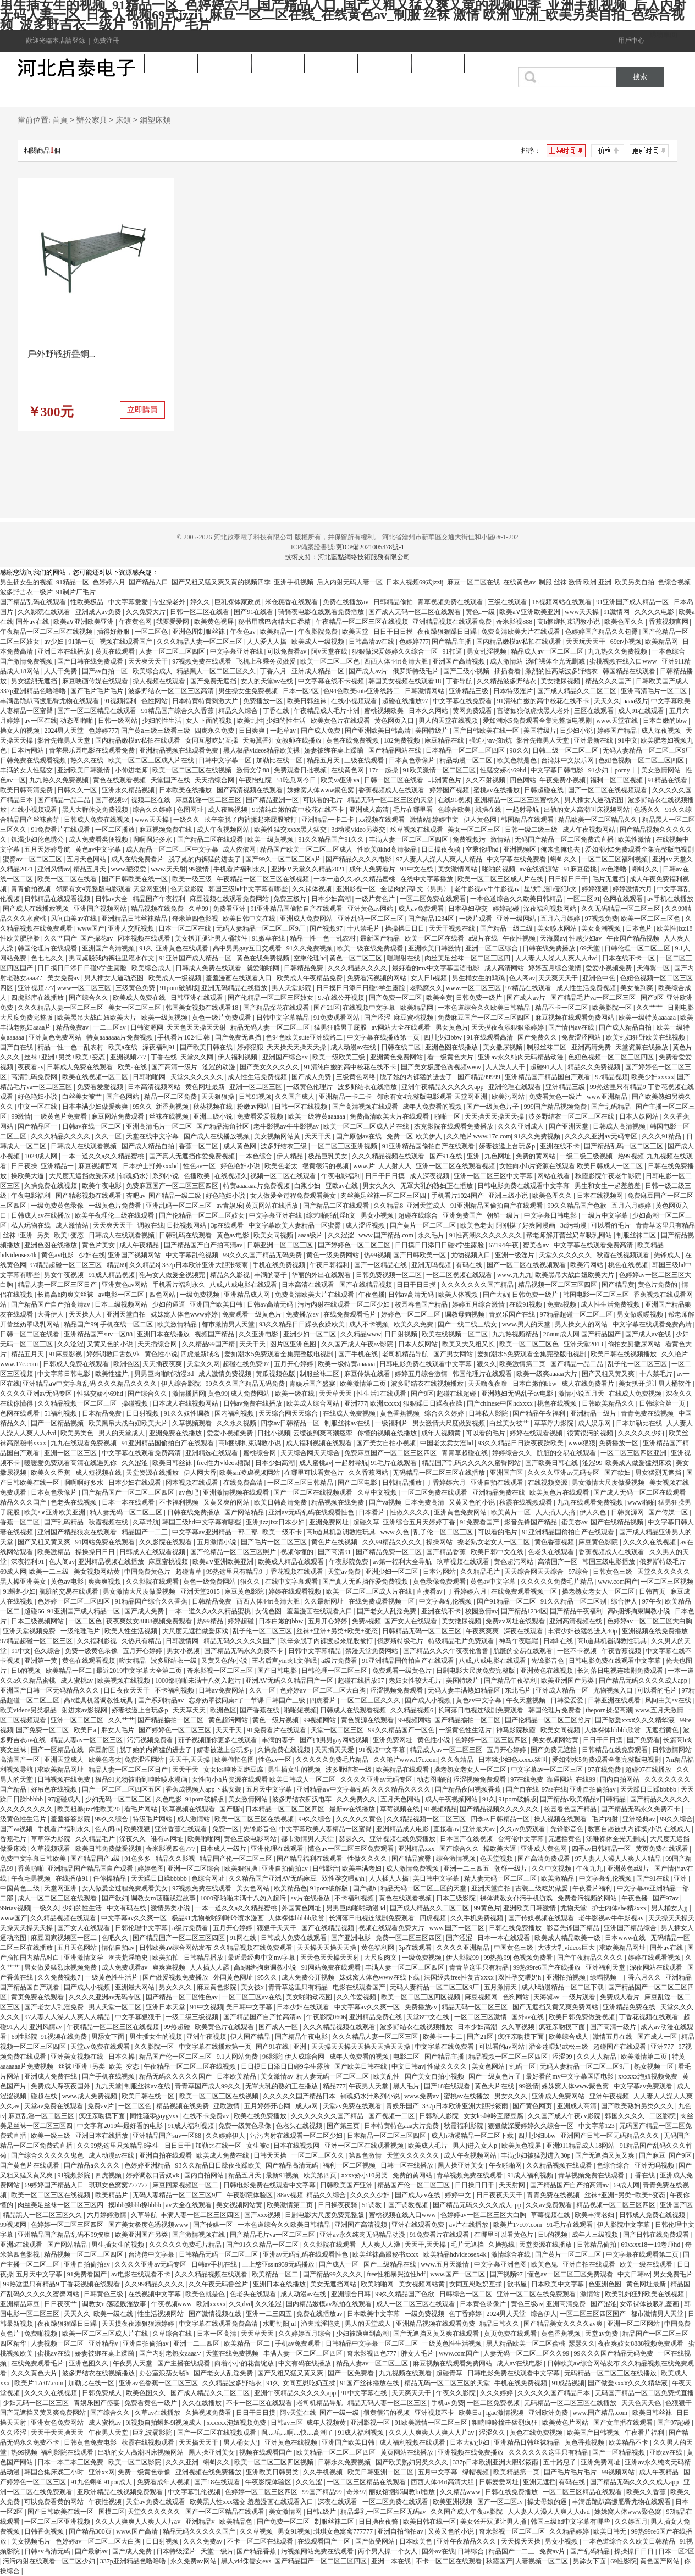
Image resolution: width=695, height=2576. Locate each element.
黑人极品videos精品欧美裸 (262, 750)
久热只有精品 (142, 1641)
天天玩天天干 (586, 641)
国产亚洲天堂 (569, 1126)
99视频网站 (320, 1720)
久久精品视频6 (412, 1710)
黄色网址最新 (206, 1087)
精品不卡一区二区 (562, 1007)
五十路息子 (560, 2462)
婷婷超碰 (507, 909)
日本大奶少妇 (470, 2442)
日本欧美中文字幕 (558, 2284)
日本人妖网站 (639, 1116)
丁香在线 (277, 711)
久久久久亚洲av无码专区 (601, 1136)
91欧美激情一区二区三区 (440, 770)
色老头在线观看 (552, 1552)
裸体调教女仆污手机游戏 (517, 1898)
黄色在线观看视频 (120, 780)
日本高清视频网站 (155, 1087)
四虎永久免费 (215, 730)
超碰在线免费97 (247, 1364)
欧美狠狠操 (241, 1868)
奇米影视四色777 (171, 1849)
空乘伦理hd (483, 849)
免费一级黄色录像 (92, 1651)
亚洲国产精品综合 (631, 1928)
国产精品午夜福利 (539, 1413)
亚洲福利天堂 (606, 1967)
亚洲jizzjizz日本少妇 (276, 1522)
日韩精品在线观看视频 (58, 899)
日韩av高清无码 (411, 1294)
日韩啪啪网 (150, 1077)
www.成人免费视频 (90, 2096)
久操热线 (502, 2244)
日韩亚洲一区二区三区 (281, 1245)
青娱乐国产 (402, 2106)
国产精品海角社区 (223, 1126)
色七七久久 (48, 958)
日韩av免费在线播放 (253, 1403)
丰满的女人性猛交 (27, 770)
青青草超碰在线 (465, 1453)
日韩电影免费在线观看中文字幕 (524, 1186)
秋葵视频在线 (213, 1106)
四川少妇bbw (444, 1037)
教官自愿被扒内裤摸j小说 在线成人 (640, 1829)
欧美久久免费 (414, 1324)
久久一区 (109, 1136)
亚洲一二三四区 (197, 2343)
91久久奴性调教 (188, 1413)
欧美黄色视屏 (214, 622)
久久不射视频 (486, 780)
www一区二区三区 (85, 988)
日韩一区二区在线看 (200, 612)
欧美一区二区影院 (135, 2462)
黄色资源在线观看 (368, 1720)
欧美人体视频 (458, 1294)
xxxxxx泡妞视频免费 (648, 2076)
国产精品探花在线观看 (277, 1007)
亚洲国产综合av (286, 1057)
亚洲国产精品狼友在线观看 (77, 1532)
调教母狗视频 (465, 1314)
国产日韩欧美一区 (420, 1255)
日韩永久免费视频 (345, 2462)
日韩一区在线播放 (407, 2165)
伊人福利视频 (238, 1057)
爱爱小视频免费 (609, 968)
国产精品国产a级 (95, 1858)
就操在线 (489, 810)
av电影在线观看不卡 (141, 2274)
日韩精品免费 (304, 968)
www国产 (90, 928)
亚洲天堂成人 (427, 1205)
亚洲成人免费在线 (51, 2076)
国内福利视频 (235, 1413)
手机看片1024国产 (458, 1195)
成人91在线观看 (642, 711)
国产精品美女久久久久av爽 (563, 2324)
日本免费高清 (425, 1502)
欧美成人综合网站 (313, 1403)
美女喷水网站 (557, 928)
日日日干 (178, 2145)
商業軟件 (491, 63)
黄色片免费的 (658, 1285)
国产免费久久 (538, 1037)
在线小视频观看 (355, 701)
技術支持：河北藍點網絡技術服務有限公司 (347, 557)
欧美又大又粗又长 (469, 1344)
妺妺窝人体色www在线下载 (380, 1977)
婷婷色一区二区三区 (411, 1314)
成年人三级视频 (596, 2234)
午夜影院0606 (326, 2017)
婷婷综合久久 (512, 1453)
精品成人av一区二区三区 (547, 651)
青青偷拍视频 (31, 889)
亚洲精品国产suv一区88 (99, 1334)
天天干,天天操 (190, 1760)
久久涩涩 (342, 1235)
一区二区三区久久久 (371, 1700)
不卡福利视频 (179, 1502)
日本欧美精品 (237, 2076)
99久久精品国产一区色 (402, 1730)
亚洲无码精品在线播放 (235, 988)
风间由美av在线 (74, 918)
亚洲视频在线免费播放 (656, 1631)
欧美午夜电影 (102, 1186)
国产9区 (652, 998)
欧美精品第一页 (517, 2472)
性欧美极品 (87, 602)
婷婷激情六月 (633, 889)
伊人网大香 (200, 1473)
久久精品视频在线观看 (64, 1918)
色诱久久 (648, 810)
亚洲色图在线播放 (452, 1047)
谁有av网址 (168, 1839)
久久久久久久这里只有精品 (549, 2452)
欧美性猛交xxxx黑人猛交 (291, 829)
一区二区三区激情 (481, 2017)
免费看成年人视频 (164, 2482)
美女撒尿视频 (561, 681)
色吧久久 (116, 1938)
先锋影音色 (548, 1661)
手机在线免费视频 (279, 1265)
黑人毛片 (407, 2086)
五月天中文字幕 (270, 1789)
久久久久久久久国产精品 (478, 1285)
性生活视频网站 (161, 2314)
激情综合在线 (511, 2254)
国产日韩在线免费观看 (91, 661)
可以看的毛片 (323, 800)
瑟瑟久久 (353, 1839)
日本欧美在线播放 (186, 790)
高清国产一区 (558, 1562)
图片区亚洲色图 (294, 1344)
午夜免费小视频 (563, 780)
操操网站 (440, 1542)
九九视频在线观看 (406, 2373)
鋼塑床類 (155, 121)
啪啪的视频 (499, 869)
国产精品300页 (91, 2531)
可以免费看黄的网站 (54, 2502)
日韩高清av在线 (372, 641)
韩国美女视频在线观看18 (405, 681)
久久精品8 (388, 1205)
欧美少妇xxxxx (652, 1077)
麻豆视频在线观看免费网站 (230, 899)
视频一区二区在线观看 (284, 1176)
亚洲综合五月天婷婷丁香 (420, 1522)
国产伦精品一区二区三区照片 (234, 1552)
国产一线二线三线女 (468, 1324)
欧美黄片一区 (511, 1512)
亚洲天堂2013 (584, 1344)
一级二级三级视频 (587, 1156)
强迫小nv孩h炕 (491, 740)
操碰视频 (136, 1403)
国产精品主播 (452, 641)
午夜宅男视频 (31, 1878)
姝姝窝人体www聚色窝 (321, 790)
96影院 (272, 2056)
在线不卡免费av (206, 2116)
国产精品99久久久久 (333, 2274)
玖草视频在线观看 (417, 829)
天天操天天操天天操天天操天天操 (361, 2046)
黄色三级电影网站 (251, 1839)
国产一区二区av (501, 2502)
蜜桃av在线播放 (497, 790)
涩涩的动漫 (219, 1067)
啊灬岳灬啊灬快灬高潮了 (298, 2432)
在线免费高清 (243, 1482)
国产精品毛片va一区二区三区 (593, 998)
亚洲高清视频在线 (576, 1621)
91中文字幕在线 (365, 2393)
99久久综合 (112, 1819)
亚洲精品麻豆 (20, 2304)
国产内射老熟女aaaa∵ (171, 2353)
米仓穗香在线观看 (292, 602)
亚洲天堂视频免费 (30, 1631)
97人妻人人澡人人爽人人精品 (440, 859)
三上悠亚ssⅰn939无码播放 (279, 2264)
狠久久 (487, 1364)
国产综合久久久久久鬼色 (48, 2155)
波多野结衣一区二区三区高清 (172, 691)
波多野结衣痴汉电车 (302, 1799)
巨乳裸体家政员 (238, 602)
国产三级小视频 (467, 671)
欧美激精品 (54, 1552)
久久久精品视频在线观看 (389, 1156)
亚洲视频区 (520, 849)
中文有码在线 (127, 1908)
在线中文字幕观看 (292, 1581)
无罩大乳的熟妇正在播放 (437, 1186)
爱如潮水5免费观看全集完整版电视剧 (538, 721)
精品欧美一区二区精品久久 (598, 819)
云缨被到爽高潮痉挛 (323, 1433)
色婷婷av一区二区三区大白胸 (649, 1621)
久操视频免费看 (209, 2413)
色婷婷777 (414, 641)
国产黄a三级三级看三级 (156, 730)
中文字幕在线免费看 (463, 701)
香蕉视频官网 (669, 622)
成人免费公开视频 (309, 1977)
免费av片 (101, 2106)
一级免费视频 (200, 1294)
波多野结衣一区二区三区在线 (572, 1116)
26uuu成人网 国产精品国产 (582, 1334)
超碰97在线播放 (649, 1769)
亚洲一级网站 (517, 918)
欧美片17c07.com (518, 2225)
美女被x (253, 1987)
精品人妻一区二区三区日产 (58, 1285)
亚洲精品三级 (469, 691)
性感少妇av (586, 938)
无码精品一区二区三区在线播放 (440, 1473)
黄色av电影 (234, 1235)
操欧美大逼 (28, 1176)
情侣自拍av (119, 1948)
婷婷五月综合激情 (555, 968)
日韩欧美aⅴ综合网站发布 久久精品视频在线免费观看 (216, 1948)
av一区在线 (40, 721)
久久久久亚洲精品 (464, 1948)
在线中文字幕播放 (427, 879)
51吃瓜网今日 (297, 780)
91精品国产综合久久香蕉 (178, 711)
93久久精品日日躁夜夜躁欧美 (302, 1324)
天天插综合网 (215, 780)
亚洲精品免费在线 (499, 1492)
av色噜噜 (614, 869)
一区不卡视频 (577, 1651)
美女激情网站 (661, 770)
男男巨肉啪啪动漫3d (164, 1374)
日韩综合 (471, 2551)
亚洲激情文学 (84, 1957)
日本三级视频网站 (122, 1304)
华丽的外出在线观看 (321, 1275)
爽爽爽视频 (105, 1581)
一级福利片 (392, 1423)
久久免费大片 (146, 612)
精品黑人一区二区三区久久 (216, 671)
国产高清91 (335, 1552)
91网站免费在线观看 (105, 1542)
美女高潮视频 (601, 928)
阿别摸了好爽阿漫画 (526, 1225)
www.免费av (422, 2096)
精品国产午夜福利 (160, 899)
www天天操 (582, 612)
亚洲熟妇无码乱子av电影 (518, 1393)
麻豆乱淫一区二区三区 (209, 800)
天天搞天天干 (199, 2442)
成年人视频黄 (441, 1433)
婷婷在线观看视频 (537, 1433)
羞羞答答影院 (71, 1819)
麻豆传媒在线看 (368, 1374)
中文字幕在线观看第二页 (643, 2254)
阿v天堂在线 (330, 651)
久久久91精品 (662, 1136)
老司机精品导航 (406, 1354)
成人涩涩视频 (366, 1225)
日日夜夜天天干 (127, 1690)
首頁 (171, 63)
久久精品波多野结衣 (507, 681)
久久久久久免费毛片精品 (558, 1581)
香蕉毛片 (14, 1839)
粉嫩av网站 (254, 1106)
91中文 (628, 740)
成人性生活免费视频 (586, 988)
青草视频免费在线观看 (451, 602)
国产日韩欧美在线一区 (487, 730)
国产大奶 (496, 1294)
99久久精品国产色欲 (577, 1205)
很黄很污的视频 (326, 1166)
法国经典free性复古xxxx (459, 1977)
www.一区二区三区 (474, 988)
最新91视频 (283, 2175)
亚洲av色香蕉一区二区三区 (159, 2383)
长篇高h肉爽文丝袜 (66, 1294)
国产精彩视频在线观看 (89, 1195)
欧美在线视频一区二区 (96, 1077)
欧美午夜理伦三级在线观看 (115, 1215)
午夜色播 (371, 1294)
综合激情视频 (456, 1858)
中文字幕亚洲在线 (237, 651)
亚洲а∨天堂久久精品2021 (308, 869)
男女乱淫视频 (487, 651)
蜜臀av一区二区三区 (33, 859)
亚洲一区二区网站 (634, 2324)
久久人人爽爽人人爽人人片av (432, 2432)
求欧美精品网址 (61, 1769)
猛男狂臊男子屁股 (341, 1027)
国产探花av (97, 938)
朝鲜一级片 (504, 1215)
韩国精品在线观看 (630, 671)
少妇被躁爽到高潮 (363, 2333)
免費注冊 (106, 41)
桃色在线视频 (628, 1265)
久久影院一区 (154, 2046)
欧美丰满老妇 (362, 1868)
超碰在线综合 (418, 1215)
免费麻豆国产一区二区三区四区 (485, 1017)
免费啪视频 (41, 2333)
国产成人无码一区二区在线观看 (415, 612)
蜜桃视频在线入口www (623, 661)
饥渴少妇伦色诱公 (38, 839)
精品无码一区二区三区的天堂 (391, 800)
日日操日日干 (568, 879)
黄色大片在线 (495, 2086)
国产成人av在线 (648, 1334)
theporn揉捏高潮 (609, 1710)
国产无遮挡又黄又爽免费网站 (556, 2007)
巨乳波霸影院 (153, 2432)
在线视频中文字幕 (370, 1007)
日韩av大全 (112, 899)
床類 (123, 121)
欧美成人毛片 (428, 2145)
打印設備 (331, 63)
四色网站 (523, 780)
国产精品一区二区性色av (182, 1997)
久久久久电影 (655, 612)
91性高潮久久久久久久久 (486, 1235)
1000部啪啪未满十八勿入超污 (198, 1680)
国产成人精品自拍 (626, 1027)
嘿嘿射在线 (404, 958)
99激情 (200, 869)
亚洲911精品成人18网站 (581, 2145)
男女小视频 (378, 1215)
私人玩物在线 (31, 1225)
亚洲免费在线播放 (176, 1433)
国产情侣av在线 (571, 1027)
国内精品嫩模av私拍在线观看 (519, 641)
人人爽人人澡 (381, 2244)
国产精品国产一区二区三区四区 (129, 1492)
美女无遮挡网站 (334, 2284)
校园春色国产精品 (422, 1304)
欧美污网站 (509, 1097)
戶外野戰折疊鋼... (61, 353)
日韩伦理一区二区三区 (638, 948)
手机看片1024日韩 (184, 1037)
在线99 (586, 1779)
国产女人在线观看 (411, 1621)
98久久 (519, 750)
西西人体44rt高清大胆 (396, 661)
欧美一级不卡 (283, 1532)
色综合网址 (208, 1878)
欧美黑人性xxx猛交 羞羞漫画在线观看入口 (252, 2502)
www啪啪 (641, 1502)
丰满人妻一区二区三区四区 (409, 839)
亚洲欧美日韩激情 (84, 770)
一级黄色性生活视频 (452, 2343)
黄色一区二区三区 (356, 958)
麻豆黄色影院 (599, 1542)
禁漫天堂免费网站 (372, 1651)
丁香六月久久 (642, 1977)
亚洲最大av (479, 1829)
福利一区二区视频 (617, 780)
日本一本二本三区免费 (71, 2462)
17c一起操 (384, 770)
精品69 (116, 1265)
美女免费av (64, 978)
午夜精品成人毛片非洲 (327, 711)
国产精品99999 (479, 1077)
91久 (145, 948)
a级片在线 (483, 938)
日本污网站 (28, 750)
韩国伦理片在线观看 (48, 948)
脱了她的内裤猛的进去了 (205, 859)
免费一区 (400, 1136)
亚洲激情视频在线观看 (237, 1492)
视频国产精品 (215, 1334)
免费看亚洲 (230, 909)
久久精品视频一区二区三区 (77, 1403)
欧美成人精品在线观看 (292, 1562)
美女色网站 (253, 1888)
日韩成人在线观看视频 (84, 1146)
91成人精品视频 (112, 1275)
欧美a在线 (123, 1047)
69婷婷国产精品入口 (54, 2185)
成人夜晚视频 (228, 810)
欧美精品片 (112, 2195)
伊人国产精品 (251, 2037)
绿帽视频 (604, 1977)
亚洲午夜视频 (207, 2037)
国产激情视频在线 (199, 2234)
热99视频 (630, 1156)
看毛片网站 (141, 1809)
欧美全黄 (439, 998)
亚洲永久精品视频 (129, 790)
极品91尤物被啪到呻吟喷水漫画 (142, 1779)
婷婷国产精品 (617, 730)
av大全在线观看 (189, 2205)
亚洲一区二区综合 (492, 948)
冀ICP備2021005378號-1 (370, 547)
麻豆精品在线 (445, 740)
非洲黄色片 (445, 780)
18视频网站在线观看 (562, 602)
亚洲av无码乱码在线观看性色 (311, 1512)
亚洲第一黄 (41, 1661)
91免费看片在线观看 (61, 829)
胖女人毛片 (118, 1730)
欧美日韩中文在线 (250, 918)
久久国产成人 (295, 1097)
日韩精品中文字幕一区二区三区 (373, 2343)
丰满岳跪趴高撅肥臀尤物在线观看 (50, 701)
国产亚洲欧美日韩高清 (378, 730)
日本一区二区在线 (185, 928)
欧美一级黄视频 (271, 839)
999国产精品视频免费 (556, 1106)
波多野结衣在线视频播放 (428, 1383)
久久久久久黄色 (360, 1819)
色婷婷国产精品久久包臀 (602, 631)
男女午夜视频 (64, 1275)
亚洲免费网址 (329, 1522)
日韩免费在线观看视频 (34, 760)
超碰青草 (189, 1572)
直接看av (430, 1591)
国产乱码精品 (611, 1106)
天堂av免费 (345, 1572)
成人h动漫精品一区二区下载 (563, 1987)
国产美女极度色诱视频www (442, 1067)
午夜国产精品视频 (633, 938)
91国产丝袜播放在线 (370, 2383)
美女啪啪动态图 (310, 1997)
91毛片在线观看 (394, 1463)
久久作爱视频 (357, 1997)
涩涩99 (592, 1463)
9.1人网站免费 (238, 2056)
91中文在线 (417, 869)
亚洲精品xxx (417, 1849)
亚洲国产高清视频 (459, 661)
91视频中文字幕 (383, 1750)
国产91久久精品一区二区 (263, 2244)
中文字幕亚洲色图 (501, 2264)
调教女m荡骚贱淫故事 (164, 1898)
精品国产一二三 (145, 1532)
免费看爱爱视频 (101, 1087)
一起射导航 (523, 810)
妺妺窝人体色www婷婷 (185, 1314)
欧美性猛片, (113, 1374)
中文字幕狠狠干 (139, 2017)
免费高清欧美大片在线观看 (521, 631)
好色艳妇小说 (38, 1097)
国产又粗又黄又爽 (609, 1374)
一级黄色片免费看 (61, 1116)
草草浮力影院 (554, 1423)
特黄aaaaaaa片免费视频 (120, 1037)
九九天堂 (108, 2086)
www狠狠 (581, 1443)
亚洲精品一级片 (594, 1413)
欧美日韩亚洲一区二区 (381, 2472)
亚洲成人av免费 (99, 612)
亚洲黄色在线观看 (183, 948)
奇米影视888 (515, 622)
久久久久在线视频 (650, 1542)
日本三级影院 (456, 1898)
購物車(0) (663, 34)
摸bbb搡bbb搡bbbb (135, 2205)
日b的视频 (26, 1670)
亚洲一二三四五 (467, 1868)
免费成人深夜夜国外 (61, 2086)
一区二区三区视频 (667, 1581)
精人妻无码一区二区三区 (127, 1512)
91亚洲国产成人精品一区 (633, 602)
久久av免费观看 (523, 1829)
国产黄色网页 (533, 2106)
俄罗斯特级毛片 (416, 671)
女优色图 (269, 1611)
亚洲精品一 (58, 1166)
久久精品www (360, 1334)
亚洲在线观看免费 (418, 2225)
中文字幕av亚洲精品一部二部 (215, 1532)
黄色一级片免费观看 (222, 1017)
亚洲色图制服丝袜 (199, 631)
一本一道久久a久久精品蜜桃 (355, 879)
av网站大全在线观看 (402, 1027)
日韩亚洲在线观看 (197, 998)
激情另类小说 (171, 1908)
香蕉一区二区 (199, 1146)
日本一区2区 (302, 691)
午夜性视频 (520, 938)
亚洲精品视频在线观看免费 (452, 622)
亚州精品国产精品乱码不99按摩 (65, 2234)
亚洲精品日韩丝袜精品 (135, 918)
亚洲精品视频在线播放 (112, 1562)
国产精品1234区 (432, 918)
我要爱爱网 (173, 622)
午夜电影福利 (341, 1176)
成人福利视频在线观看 (320, 1443)
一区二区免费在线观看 (433, 899)
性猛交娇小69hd (504, 770)
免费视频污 (470, 839)
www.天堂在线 (617, 721)
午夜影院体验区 (250, 2195)
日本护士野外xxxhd (151, 1166)
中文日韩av (407, 2066)
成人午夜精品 (140, 1245)
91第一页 (82, 641)
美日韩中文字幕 (437, 1878)
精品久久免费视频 (594, 1067)
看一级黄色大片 (451, 1057)
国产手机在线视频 (109, 2076)
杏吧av (135, 1195)
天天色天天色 (642, 2403)
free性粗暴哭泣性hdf (397, 2274)
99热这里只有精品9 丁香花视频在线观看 (265, 1572)
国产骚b (230, 1809)
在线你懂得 (17, 1403)
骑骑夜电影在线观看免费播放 (322, 612)
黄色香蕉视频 (400, 1413)
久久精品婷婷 (570, 2531)
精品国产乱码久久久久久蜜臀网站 (472, 1463)
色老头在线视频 (74, 1502)
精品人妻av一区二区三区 (87, 1740)
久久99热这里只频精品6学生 (119, 2145)
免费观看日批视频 (301, 770)
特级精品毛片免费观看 (462, 1641)
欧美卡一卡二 (443, 2037)
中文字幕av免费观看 (644, 2086)
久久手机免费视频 (477, 1918)
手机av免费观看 (298, 2343)
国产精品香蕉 (446, 1552)
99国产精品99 (323, 2492)
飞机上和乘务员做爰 (266, 661)
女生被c (258, 2145)
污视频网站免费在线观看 (318, 2551)
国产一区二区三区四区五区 (122, 1789)
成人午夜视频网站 (224, 829)
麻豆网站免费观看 (118, 1116)
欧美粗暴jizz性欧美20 (89, 1809)
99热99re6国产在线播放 (547, 1967)
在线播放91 (73, 1878)
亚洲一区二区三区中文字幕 (494, 1176)
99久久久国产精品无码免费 (263, 1255)
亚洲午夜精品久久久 (467, 2541)
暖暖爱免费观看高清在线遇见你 (71, 1463)
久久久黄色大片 (35, 2373)
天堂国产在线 (171, 780)
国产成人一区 (279, 2027)
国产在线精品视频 (366, 1285)
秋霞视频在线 (109, 1522)
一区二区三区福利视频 (615, 859)
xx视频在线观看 (382, 819)
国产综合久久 (89, 998)
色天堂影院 (187, 889)
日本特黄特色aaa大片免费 (402, 2126)
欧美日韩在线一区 (149, 2096)
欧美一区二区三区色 (330, 661)
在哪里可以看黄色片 (314, 1473)
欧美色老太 (281, 1166)
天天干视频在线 (453, 928)
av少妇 (54, 641)
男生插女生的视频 (295, 1769)
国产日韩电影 (278, 1670)
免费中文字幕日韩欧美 (34, 1858)
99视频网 (14, 2225)
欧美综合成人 (153, 671)
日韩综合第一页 (663, 1403)
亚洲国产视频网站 (101, 909)
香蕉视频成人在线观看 (392, 790)
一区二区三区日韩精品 (301, 1482)
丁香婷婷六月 (446, 1482)
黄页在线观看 (115, 651)
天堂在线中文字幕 (153, 1136)
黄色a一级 (481, 612)
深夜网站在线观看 (657, 1967)
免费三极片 (290, 899)
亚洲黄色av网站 (371, 909)
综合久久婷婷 (153, 810)
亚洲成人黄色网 (545, 1849)
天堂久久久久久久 (197, 1077)
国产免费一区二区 (396, 998)
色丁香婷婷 (466, 2314)
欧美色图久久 (625, 622)
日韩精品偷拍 (394, 602)
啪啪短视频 (300, 1710)
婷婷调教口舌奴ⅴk (113, 1354)
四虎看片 (324, 1700)
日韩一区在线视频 (301, 1106)
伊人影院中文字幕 (624, 2225)
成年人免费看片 (373, 869)
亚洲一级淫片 (515, 1255)
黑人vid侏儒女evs (246, 2561)
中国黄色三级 (20, 1888)
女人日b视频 (430, 978)
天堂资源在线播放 (642, 1047)
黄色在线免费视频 (353, 740)
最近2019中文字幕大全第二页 (140, 1670)
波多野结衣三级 (284, 1146)
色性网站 (155, 701)
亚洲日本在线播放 (64, 651)
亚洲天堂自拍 (126, 1314)
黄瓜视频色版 (276, 1374)
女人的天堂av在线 (268, 681)
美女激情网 (286, 2512)
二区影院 (663, 2116)
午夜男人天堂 (369, 2086)
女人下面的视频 (210, 721)
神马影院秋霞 (516, 1730)
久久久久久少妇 (642, 1433)
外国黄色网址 (302, 1908)
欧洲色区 (126, 1364)
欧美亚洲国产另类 (568, 1680)
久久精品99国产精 (209, 1344)
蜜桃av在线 (54, 2353)
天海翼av (553, 938)
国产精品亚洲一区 (273, 800)
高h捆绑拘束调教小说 (569, 622)
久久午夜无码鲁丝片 (219, 2284)
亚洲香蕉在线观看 (182, 1829)
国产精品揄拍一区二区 (171, 1720)
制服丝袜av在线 (348, 1423)
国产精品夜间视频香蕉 (469, 1789)
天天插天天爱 (335, 1750)
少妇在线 (92, 1255)
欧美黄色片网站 (566, 2422)
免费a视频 (562, 1304)
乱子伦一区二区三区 (638, 1364)
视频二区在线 (151, 800)
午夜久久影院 (456, 2393)
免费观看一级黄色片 (252, 1314)
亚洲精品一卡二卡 (328, 819)
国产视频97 (111, 800)
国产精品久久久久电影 (359, 859)
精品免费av (73, 1027)
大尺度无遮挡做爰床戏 (83, 1176)
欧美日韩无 (610, 2531)
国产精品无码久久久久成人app (644, 1680)
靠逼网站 (560, 1779)
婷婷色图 (150, 1868)
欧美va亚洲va (341, 780)
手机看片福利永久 (240, 869)
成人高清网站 (505, 968)
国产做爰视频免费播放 (176, 1977)
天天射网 (513, 2185)
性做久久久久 (410, 1512)
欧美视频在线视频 (124, 1680)
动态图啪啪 (77, 721)
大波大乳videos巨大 (567, 1948)
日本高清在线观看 (309, 1285)
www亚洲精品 (608, 1097)
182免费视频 (403, 740)
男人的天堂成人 (122, 1433)
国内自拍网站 (620, 1779)
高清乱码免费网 (35, 1077)
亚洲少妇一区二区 (310, 1334)
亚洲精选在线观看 (212, 1453)
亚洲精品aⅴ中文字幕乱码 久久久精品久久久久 (90, 1383)
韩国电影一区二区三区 (597, 1294)
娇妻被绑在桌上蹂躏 (334, 750)
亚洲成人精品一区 (318, 671)
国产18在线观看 (448, 2086)
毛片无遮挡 (609, 879)
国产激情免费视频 (27, 661)
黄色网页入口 (395, 721)
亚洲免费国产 (463, 1215)
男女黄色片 (451, 1027)
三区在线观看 (594, 711)
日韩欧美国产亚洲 (347, 2185)
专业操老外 (169, 602)
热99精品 (211, 1621)
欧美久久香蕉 (51, 1473)
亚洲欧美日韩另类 (273, 2472)
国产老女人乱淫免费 (387, 1611)
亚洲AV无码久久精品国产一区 (290, 1680)
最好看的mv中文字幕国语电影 (436, 968)
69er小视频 (626, 641)
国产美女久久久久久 (270, 1067)
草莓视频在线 (400, 1809)
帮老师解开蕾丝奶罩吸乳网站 (570, 1235)
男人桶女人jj (670, 1908)
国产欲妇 (618, 1473)
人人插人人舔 (210, 1967)
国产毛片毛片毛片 (97, 691)
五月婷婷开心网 (268, 2106)
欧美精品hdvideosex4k (455, 2254)
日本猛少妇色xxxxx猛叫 (513, 1760)
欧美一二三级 (49, 1572)
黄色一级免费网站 (333, 1255)
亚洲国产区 (507, 1473)
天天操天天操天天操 (297, 1047)
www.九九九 (514, 1275)
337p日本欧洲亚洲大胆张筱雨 (206, 1265)
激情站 (419, 819)
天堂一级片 (217, 2551)
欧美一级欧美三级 (339, 1057)
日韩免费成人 (102, 2393)
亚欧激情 (227, 2106)
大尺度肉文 (381, 1957)
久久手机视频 (323, 2472)
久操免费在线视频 (51, 1186)
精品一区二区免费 (171, 1097)
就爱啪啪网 (263, 968)
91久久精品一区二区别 (574, 1601)
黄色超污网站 (514, 1562)
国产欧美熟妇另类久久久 (638, 2106)
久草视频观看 (192, 1423)
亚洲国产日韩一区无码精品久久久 (50, 1690)
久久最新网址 (324, 1601)
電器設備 (385, 63)
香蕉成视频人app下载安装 (204, 1789)
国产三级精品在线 (390, 2264)
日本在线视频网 (601, 1195)
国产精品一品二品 (64, 800)
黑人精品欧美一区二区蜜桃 (525, 2343)
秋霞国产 (499, 2561)
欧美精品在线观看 (403, 1769)
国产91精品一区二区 (507, 1601)
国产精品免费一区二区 (389, 1552)
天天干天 (319, 1136)
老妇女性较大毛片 (416, 1680)
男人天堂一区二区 (116, 2007)
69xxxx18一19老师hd (651, 2244)
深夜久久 (679, 1393)
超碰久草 (366, 1522)
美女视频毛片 (31, 2541)
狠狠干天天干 (277, 1928)
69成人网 (13, 1572)
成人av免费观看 (421, 909)
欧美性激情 (635, 839)
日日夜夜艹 (61, 2304)
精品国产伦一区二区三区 (237, 1858)
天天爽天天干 (148, 661)
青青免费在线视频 (648, 1413)
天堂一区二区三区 (338, 1730)
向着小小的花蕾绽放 (244, 2363)
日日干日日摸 (394, 631)
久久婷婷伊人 (226, 2136)
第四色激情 (366, 2155)
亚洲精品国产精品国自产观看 (548, 1077)
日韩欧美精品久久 (609, 1403)
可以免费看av (287, 651)
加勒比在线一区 (280, 760)
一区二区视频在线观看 (460, 1275)
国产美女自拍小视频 (386, 1443)
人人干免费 (61, 671)
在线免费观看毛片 (350, 1314)
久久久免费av (203, 2541)
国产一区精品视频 (58, 1423)
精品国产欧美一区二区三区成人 (307, 849)
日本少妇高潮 (331, 899)
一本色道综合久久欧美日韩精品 (517, 899)
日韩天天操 (270, 2155)
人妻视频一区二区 (58, 2343)
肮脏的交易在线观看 (567, 1453)
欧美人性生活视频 (131, 1631)
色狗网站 (517, 1997)
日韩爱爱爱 (567, 1700)
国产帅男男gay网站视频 (335, 1740)
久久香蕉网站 (369, 1473)
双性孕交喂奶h (344, 1878)
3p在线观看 (228, 1225)
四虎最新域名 (201, 1354)
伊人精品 (291, 1156)
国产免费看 (643, 1740)
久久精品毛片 (480, 1572)
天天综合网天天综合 (288, 1413)
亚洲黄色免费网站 (56, 1037)
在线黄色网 (348, 770)
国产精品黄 (618, 1285)
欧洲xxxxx (385, 1403)
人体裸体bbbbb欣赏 (613, 1730)
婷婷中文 (446, 819)
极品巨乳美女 (328, 1156)
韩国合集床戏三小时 (54, 2472)
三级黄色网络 (356, 1077)
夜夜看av (30, 1067)
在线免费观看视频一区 (525, 1591)
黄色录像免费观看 (440, 1581)
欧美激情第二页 (523, 1364)
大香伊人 (51, 1314)
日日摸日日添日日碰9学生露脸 (82, 968)
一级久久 (187, 819)
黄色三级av (527, 2304)
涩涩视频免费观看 (397, 1690)
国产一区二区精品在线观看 (97, 711)
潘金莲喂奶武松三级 (559, 2046)
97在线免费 (605, 1769)
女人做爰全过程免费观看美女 (294, 1195)
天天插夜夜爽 (163, 1364)
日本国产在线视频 (467, 1839)
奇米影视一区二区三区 (221, 1670)
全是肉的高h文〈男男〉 (415, 889)
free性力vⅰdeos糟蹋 (224, 1463)
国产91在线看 (254, 612)
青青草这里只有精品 (665, 1225)
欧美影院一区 (612, 1007)
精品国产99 (80, 1324)
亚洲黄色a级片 (629, 1868)
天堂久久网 (197, 1057)
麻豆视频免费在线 (166, 829)
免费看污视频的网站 (377, 978)
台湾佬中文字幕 (521, 1839)
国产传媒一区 (669, 1512)
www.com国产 (618, 1581)
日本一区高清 (217, 2333)
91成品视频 (567, 2383)
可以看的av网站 (502, 2046)
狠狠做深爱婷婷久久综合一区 (395, 651)
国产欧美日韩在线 (207, 1047)
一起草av (283, 730)
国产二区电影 (358, 1482)
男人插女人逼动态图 (594, 800)
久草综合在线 (173, 2333)
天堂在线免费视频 (233, 2353)
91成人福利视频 (192, 2126)
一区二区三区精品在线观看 (367, 2482)
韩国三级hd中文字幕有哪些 (248, 889)
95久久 (142, 1106)
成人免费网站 (251, 1393)
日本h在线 (559, 1641)
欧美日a (86, 1730)
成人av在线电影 (520, 2363)
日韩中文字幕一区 (225, 760)
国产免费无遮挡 (214, 681)
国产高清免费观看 (544, 1858)
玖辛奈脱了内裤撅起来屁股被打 (252, 819)
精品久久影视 (230, 1275)
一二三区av (110, 1027)
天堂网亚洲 (61, 1888)
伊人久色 (594, 1512)
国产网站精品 (245, 1512)
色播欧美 (198, 1176)
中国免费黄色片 (148, 1572)
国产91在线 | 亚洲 (455, 1156)
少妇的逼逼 (169, 1304)
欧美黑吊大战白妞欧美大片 (97, 1017)
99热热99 (496, 1957)
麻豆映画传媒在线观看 (96, 681)
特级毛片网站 (153, 1819)
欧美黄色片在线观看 (341, 721)
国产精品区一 (38, 1126)
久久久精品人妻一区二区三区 (200, 641)
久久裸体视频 (312, 889)
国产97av (666, 1898)
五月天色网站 (87, 859)
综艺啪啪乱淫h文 (331, 1215)
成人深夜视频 (661, 730)
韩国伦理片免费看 (555, 1710)
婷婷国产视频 (450, 790)
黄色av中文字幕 (99, 849)
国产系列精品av (161, 1700)
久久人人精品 (597, 2056)
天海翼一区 (654, 968)
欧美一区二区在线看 (67, 879)
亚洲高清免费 (592, 1047)
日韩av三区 (287, 2422)
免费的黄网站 (536, 1156)
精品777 (334, 2086)
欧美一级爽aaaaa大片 (547, 1374)
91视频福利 (120, 701)
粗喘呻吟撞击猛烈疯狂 (505, 2422)
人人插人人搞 (556, 1512)
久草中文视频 (378, 1492)
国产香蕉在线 (260, 1710)
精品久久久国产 (609, 681)
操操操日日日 (405, 928)
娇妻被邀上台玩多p (508, 1146)
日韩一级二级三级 (532, 829)
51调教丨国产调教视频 (395, 2205)
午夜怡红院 (256, 780)
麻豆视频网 (482, 1997)
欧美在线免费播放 (261, 2116)
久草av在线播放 (158, 2413)
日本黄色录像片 (413, 760)
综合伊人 (625, 1601)
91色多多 (138, 1858)
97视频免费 (601, 918)
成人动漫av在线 (354, 1047)
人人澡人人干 (506, 1067)
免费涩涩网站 (582, 1037)
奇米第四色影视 (196, 918)
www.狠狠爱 (129, 869)
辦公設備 (438, 63)
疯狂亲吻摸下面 (563, 2027)
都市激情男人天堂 (229, 1324)
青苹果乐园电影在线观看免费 (92, 750)
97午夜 (652, 1601)
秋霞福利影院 (464, 2126)
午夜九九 (590, 1868)
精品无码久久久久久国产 (240, 1641)
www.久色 (395, 1532)
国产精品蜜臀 (412, 1858)
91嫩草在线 (269, 938)
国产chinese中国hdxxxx (500, 1403)
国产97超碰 (674, 2422)
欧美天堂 (356, 631)
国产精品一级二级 (507, 928)
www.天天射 (168, 869)
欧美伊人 (430, 1136)
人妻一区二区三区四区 (173, 651)
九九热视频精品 (516, 1334)
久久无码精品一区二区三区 (621, 909)
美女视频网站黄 (278, 1136)
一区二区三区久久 (318, 2155)
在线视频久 (230, 1176)
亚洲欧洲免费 (549, 2413)
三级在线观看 (508, 602)
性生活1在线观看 (382, 1393)
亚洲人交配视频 (132, 928)
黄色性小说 (161, 1354)
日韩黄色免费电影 (91, 2442)
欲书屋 (517, 2284)
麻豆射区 (103, 1750)
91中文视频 (206, 2007)
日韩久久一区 (77, 790)
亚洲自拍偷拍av (593, 1789)
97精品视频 (611, 1077)
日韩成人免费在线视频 (97, 819)
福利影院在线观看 (68, 2452)
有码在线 (470, 1265)
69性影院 (24, 2037)
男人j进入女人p (476, 2145)
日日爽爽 (253, 730)
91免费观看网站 (337, 1017)
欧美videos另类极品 (29, 1710)
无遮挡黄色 (663, 1730)
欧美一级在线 (295, 1393)
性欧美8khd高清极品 (387, 849)
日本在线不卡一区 (629, 958)
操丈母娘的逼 (548, 2502)
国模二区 (111, 2512)
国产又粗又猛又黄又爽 (291, 2373)
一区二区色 (152, 631)
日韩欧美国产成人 (663, 681)
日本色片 (640, 928)
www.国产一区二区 (457, 1928)
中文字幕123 (597, 2126)
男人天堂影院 (292, 988)
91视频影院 (74, 2175)
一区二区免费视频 (494, 2403)
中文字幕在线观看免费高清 (594, 1245)
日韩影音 (325, 1868)
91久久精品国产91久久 (332, 839)
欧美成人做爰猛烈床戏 (639, 1463)
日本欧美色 (416, 2541)
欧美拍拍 (166, 1957)
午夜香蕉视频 (622, 1651)
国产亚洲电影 (351, 1938)
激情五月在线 (613, 2037)
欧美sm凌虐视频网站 (250, 1473)
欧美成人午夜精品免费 (310, 978)
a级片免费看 (339, 1661)
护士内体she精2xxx (620, 1908)
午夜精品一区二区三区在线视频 (363, 622)
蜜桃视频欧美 (384, 711)
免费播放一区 (263, 701)
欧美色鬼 (545, 2264)
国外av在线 (33, 622)
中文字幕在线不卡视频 (332, 681)
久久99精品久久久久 (392, 1542)
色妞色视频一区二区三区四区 (642, 760)
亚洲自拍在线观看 (498, 1482)
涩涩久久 (493, 2432)
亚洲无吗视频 (432, 1265)
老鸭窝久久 (426, 988)
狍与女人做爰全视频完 (173, 1275)
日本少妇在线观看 (135, 1482)
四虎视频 (434, 1918)
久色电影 (169, 1799)
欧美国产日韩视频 (594, 2432)
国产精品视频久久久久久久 (500, 1809)
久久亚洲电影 (259, 1334)
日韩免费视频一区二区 (389, 1275)
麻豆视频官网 (98, 1166)
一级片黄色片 (375, 899)
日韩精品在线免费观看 (615, 1750)
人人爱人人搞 (267, 641)
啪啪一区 (448, 1116)
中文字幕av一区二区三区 (547, 1769)
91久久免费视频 (310, 948)
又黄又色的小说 (111, 1344)
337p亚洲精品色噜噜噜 (34, 691)
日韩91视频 (255, 1097)
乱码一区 (523, 2066)
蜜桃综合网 (260, 1453)
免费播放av (303, 1314)
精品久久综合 (239, 711)
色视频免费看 (533, 1957)
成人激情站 (506, 661)
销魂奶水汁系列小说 (149, 1176)
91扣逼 (453, 651)
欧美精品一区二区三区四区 (336, 2452)
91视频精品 (440, 1809)
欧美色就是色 (517, 760)
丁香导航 (460, 681)
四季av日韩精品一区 (291, 1423)
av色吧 (189, 1492)
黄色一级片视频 (276, 1720)
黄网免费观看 (473, 711)
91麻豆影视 (66, 1354)
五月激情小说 (217, 1542)
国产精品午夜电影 (302, 2037)
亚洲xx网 (102, 2472)
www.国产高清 (137, 2531)
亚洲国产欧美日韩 (217, 1304)
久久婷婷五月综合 (305, 2333)
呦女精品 (133, 1661)
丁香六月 (274, 671)
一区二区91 (583, 899)
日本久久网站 (429, 711)
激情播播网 (188, 1393)
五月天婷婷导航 (48, 849)
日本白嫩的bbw (666, 721)
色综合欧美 (455, 810)
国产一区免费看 (352, 2373)
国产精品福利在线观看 (310, 1858)
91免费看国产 (480, 1522)
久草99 (199, 909)
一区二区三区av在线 (252, 1997)
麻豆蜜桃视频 (414, 1017)
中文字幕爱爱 (129, 602)
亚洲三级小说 (213, 1116)
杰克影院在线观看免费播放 (454, 1126)
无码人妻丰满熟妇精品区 (465, 1690)
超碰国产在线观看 (620, 2046)
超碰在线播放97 (406, 701)
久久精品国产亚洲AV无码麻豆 (273, 1878)
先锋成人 (668, 1255)
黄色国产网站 (660, 2561)
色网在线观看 (623, 899)
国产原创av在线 (359, 1136)
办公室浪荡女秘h (164, 2373)
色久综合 (48, 1651)
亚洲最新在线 (594, 740)
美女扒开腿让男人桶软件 (212, 938)
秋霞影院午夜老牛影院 (609, 1176)
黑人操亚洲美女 (24, 1581)
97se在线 (554, 1789)
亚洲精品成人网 (248, 1294)
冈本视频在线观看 (145, 938)
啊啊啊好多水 (153, 839)
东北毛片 (519, 1690)
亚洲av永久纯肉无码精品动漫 (521, 1057)
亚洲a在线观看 (22, 2244)
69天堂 (591, 948)
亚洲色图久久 (89, 2363)
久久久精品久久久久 (358, 968)
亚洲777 (355, 1403)
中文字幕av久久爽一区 (134, 1918)
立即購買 (142, 410)
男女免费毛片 (673, 2274)
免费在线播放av (346, 602)
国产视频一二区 (392, 2116)
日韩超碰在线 (544, 790)
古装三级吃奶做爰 (542, 1888)
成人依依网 (240, 849)
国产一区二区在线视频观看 (608, 790)
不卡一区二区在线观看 (260, 2403)
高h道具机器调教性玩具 (341, 1532)
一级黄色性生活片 (466, 1730)
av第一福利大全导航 (403, 1562)
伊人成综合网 (305, 2056)
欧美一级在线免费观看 (371, 948)
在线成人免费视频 (636, 1393)
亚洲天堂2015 (201, 1591)
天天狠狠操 (218, 1097)
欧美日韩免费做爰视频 (109, 1849)
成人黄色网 (240, 1146)
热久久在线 (87, 760)
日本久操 (122, 2056)
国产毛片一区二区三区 (274, 1542)
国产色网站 (123, 1097)
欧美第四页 (321, 2175)
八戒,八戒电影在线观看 (244, 1285)
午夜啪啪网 (506, 2165)
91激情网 (617, 612)
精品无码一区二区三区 (475, 2007)
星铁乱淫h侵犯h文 (551, 889)
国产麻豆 (652, 2155)
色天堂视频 (497, 1858)
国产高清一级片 (175, 1067)
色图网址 (191, 810)
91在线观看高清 (491, 1037)
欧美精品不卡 (629, 2442)
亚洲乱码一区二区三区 (371, 918)
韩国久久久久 (625, 2116)
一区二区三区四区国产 (593, 2314)
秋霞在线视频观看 (624, 1255)
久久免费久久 (357, 1799)
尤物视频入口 (471, 1255)
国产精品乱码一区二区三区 (624, 1146)
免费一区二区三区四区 (409, 1938)
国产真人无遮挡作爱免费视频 (192, 1156)
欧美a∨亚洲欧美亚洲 (530, 612)
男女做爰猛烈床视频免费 (61, 1967)
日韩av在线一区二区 (92, 1126)
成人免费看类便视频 (99, 839)
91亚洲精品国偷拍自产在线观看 (297, 909)
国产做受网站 (375, 2541)
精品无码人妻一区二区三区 (270, 1027)
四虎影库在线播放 (38, 998)
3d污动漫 (574, 1225)
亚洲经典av (639, 1819)
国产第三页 (344, 2126)
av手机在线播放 (670, 899)
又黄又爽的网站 (227, 1502)
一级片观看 (476, 918)
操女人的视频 (20, 730)
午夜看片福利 (593, 1888)
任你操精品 (110, 1878)
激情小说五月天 (582, 1393)
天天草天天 (336, 1393)
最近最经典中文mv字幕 (262, 1957)
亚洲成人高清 (369, 810)
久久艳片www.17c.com (478, 1136)
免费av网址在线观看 (516, 1621)
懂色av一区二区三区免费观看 (351, 1849)
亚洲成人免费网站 (307, 918)
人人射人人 (395, 1166)
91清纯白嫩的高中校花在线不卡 (544, 701)
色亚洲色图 (605, 2284)
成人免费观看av (125, 1967)
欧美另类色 (77, 1433)
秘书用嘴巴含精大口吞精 (275, 622)
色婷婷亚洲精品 (148, 2165)
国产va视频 (385, 1502)
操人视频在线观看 (160, 681)
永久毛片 (432, 1235)
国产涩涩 (377, 1017)
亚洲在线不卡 (560, 1146)
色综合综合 (614, 2165)
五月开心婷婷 (294, 1364)
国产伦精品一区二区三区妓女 (271, 998)
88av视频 (290, 2195)
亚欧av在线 (343, 1186)
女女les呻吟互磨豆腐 (234, 1769)
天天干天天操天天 (58, 2432)
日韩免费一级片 (480, 998)
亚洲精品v (104, 2343)
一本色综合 (669, 651)
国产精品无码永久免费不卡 (244, 1651)
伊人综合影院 (181, 1383)
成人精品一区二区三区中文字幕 (173, 849)
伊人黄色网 (481, 819)
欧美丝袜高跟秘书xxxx (386, 2254)
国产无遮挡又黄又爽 (605, 2155)
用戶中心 (631, 41)
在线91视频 (454, 800)
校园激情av (481, 1611)
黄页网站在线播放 (272, 1205)
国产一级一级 (340, 2413)
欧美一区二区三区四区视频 (421, 1997)
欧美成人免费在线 (140, 998)
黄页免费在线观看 (663, 1849)
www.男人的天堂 (527, 1324)
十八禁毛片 (364, 928)
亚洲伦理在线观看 (515, 1087)
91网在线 (244, 1938)
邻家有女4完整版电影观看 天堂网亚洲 (112, 889)
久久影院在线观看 (45, 612)
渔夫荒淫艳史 (129, 1957)
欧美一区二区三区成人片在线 (152, 760)
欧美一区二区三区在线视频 (192, 770)
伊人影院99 (463, 1957)
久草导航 (146, 1522)
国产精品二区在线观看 (211, 839)
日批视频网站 (187, 1225)
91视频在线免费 (65, 2037)
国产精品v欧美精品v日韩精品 (583, 1799)
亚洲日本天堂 (166, 2007)
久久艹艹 (650, 1007)
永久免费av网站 (194, 2561)
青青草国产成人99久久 (208, 2086)
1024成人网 (41, 1156)
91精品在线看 (668, 780)
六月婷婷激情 (107, 2215)
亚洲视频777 (36, 988)
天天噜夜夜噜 (488, 1383)
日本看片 (372, 1512)
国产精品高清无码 (293, 2165)
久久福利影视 (97, 1641)
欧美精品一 (277, 631)
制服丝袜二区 (547, 1047)
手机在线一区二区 (127, 1324)
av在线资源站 (540, 869)
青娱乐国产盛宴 (313, 1383)
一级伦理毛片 (81, 1631)
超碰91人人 (547, 1067)
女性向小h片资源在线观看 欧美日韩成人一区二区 (571, 1166)
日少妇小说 (577, 730)
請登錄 (76, 41)
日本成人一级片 (224, 1849)
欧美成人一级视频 (318, 641)
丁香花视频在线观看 (649, 2017)
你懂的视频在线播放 (387, 1433)
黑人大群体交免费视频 (96, 810)
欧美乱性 (250, 721)
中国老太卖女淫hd (447, 1443)
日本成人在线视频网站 (186, 1403)
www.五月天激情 (660, 1710)
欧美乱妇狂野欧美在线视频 (646, 1037)
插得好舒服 (114, 631)
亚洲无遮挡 (539, 2482)
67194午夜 (504, 1245)
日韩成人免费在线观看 (209, 968)
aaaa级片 (635, 701)
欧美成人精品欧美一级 (568, 1938)
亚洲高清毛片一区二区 (654, 691)
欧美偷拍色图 (235, 1760)
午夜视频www (172, 2304)
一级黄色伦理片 (310, 1087)
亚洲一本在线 (391, 2561)
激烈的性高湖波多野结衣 (562, 671)
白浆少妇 (308, 1186)
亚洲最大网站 (135, 1987)
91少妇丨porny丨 (613, 770)
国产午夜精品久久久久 (591, 1957)
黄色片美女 (99, 1245)
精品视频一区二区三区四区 (558, 1285)
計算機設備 (224, 63)
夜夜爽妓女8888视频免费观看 (150, 1621)
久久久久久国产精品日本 (300, 2096)
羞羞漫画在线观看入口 (239, 978)
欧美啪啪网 (203, 1839)
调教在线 (150, 1225)
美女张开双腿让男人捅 (494, 2521)
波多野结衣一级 (174, 1661)
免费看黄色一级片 (556, 1097)
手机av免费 (447, 2403)
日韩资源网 (146, 1027)
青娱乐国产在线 (513, 1314)
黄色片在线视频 (335, 1542)
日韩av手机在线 (215, 2264)
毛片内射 (606, 1819)
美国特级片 (432, 730)
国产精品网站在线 (395, 750)
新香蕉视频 (173, 1106)
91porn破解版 (179, 988)
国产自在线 (17, 1047)
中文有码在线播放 (305, 2363)
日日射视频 (401, 1334)
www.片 (364, 1166)
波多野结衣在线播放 (368, 1087)
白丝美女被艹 (82, 1097)
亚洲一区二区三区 (256, 1087)
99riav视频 (15, 1908)
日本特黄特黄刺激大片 (206, 701)
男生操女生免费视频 (248, 691)
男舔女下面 (108, 2037)
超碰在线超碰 (457, 1393)
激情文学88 (253, 770)
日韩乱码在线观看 (186, 1235)
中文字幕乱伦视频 (193, 1255)
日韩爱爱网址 (499, 2482)
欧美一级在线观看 (647, 2264)
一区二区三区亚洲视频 (345, 1146)
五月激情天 (501, 1987)
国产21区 (326, 1007)
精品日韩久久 (500, 2324)
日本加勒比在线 (640, 1423)
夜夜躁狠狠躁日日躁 (447, 631)
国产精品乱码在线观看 (34, 602)
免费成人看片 (620, 1997)
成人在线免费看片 (138, 859)
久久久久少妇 (370, 2195)
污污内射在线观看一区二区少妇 (344, 1304)
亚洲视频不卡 (435, 2413)
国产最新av (92, 2551)
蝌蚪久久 (564, 859)
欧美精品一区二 (69, 1670)
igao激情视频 (506, 2413)
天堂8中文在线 (428, 2017)
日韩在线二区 (401, 1047)
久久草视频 (518, 2027)
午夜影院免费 (318, 631)
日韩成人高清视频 (620, 1126)
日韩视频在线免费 (64, 1779)
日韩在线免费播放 (549, 948)
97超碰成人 (64, 1799)
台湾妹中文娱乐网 (568, 760)
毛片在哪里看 (413, 810)
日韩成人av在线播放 (41, 1215)
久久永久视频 (237, 1423)
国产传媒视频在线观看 (542, 1918)
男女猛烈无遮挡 (35, 681)
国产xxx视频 (263, 2215)
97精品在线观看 (529, 988)
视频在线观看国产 (127, 641)
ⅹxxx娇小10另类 (365, 2175)
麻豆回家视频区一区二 (64, 1938)
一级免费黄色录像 (58, 1205)
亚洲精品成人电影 (403, 1829)
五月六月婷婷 (561, 918)
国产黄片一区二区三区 (423, 1225)
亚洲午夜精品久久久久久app (443, 1087)
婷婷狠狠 (596, 889)
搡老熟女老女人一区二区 (494, 1542)
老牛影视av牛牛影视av (487, 889)
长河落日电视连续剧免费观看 (621, 1670)
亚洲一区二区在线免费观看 (537, 2294)
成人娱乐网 (595, 1423)
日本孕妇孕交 (468, 909)
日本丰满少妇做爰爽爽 (96, 1106)
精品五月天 (324, 760)
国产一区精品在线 (381, 1265)
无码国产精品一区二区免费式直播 (565, 839)
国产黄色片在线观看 (30, 2165)
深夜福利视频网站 (550, 909)
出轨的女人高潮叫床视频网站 (587, 810)
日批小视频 (273, 1433)
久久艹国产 (60, 938)
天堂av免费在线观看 (100, 2046)
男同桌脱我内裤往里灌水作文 (112, 958)
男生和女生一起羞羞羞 (608, 1186)
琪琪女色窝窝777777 (119, 2185)
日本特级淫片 (513, 691)
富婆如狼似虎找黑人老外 (534, 711)
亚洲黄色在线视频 (547, 1670)
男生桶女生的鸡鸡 (479, 978)
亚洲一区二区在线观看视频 (456, 1166)
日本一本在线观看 (129, 1502)
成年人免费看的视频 (433, 1106)
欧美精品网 (662, 641)
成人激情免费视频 (225, 1374)
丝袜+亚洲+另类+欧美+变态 (65, 1057)
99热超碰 (178, 2027)
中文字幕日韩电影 (558, 770)
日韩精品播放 (402, 1482)
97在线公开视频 (342, 998)
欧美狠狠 (138, 1829)
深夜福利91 (159, 1047)
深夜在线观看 (524, 1631)
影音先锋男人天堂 (64, 740)
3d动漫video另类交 (359, 829)
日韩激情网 (183, 1641)
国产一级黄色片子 (493, 1106)
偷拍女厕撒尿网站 (635, 1344)
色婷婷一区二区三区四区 (74, 1601)
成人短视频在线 (99, 1473)
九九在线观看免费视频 (84, 1443)
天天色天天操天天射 (197, 1027)
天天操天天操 (521, 2541)
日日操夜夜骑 (441, 849)
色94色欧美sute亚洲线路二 (362, 691)
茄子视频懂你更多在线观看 (218, 1740)
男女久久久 (379, 1186)
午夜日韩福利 (330, 1265)
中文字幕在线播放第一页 (384, 1037)
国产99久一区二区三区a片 (283, 859)
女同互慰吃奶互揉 (212, 740)
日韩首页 (653, 1591)
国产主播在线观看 (184, 2363)
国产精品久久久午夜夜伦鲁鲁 (446, 1651)
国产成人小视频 (429, 1700)
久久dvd (240, 2304)
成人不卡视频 (369, 1324)
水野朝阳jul (280, 2324)
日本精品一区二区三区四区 (466, 750)
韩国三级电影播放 (609, 1562)
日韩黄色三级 (613, 1572)
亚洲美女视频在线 (78, 2056)
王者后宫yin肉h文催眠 (285, 1661)
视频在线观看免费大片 (392, 1928)
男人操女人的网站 (582, 1324)
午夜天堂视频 (526, 1700)
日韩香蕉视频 (44, 2531)
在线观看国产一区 (324, 2541)
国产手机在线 (358, 1354)
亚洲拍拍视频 (566, 1977)
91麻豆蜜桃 (581, 869)
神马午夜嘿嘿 (519, 1641)
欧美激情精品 (177, 1324)
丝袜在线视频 (169, 1116)
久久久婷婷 (497, 2393)
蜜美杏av (536, 1245)
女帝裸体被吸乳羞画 (650, 2304)
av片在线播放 (310, 1898)
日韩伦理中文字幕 (142, 1928)
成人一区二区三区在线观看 (58, 1898)
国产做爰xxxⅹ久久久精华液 (635, 1720)
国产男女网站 (454, 1354)
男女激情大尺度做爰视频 (449, 1423)
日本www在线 (626, 1938)
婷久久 (201, 602)
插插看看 (508, 671)
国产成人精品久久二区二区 (577, 691)
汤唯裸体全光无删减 (556, 661)
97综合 (579, 1572)
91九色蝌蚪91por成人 (102, 2482)
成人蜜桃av (315, 1463)
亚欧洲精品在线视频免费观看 (120, 2492)
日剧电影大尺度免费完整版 (476, 1670)
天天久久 (607, 701)
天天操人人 (86, 1314)
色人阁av (522, 978)
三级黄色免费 (136, 988)
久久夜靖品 (457, 1760)
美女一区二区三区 (475, 829)
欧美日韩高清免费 (27, 790)
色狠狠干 (679, 2403)
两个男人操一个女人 (388, 2551)
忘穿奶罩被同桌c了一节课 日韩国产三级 (248, 1700)
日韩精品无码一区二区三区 (422, 1631)
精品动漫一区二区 (466, 760)
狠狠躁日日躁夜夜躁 (433, 1403)
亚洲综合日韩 (351, 2294)
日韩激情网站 (425, 691)
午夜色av (243, 631)
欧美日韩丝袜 (307, 701)
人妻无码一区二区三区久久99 (527, 2353)
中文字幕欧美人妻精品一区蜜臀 (296, 1225)
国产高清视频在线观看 (250, 790)
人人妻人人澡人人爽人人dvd (557, 958)
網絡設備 (278, 63)
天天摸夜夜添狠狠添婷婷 (508, 1027)
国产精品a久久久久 (92, 2165)
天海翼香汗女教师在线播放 (282, 740)
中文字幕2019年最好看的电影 (120, 2126)
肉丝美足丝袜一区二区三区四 (468, 958)
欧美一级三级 (192, 879)
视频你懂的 (297, 1552)
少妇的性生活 (162, 721)
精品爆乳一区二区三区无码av (383, 2512)
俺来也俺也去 (561, 849)
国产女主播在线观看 (623, 2422)
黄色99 (218, 1393)
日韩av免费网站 (222, 1690)
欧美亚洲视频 (453, 2502)
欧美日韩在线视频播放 (624, 1354)
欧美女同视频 (274, 1235)
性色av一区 (200, 1166)
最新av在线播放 (353, 1809)
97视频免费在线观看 (202, 661)
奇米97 (356, 2492)
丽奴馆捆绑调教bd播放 (403, 2492)
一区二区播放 (115, 829)
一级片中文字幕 (606, 1215)
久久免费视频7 (59, 1977)
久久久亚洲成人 (521, 1126)
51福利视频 (61, 1413)
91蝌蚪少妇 (19, 1591)
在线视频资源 (548, 1482)
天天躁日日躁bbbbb (649, 1789)
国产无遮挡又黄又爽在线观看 (437, 2333)
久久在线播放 (202, 2403)
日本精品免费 (102, 1413)
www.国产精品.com (386, 1235)
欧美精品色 (290, 1888)
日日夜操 (24, 1166)
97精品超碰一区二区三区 (66, 1265)
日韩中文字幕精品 (283, 1017)
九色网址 (498, 1156)
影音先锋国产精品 (531, 1522)
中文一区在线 (38, 1106)
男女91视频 (294, 2531)
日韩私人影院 (489, 1413)
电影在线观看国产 (360, 1987)
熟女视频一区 (654, 2066)
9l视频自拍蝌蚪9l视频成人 (165, 2422)
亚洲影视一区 (356, 889)
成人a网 (307, 2106)
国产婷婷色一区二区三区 (355, 1245)
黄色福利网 (378, 1948)
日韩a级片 (321, 2512)
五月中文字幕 (438, 2472)
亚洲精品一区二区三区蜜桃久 (517, 800)
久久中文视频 (552, 1868)
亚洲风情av (53, 869)
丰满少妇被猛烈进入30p (583, 1631)
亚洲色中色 (599, 978)
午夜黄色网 (136, 622)
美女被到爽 (637, 988)
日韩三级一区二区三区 (566, 750)
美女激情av (277, 2076)
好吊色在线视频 (55, 1789)
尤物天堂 (574, 1908)
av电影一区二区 (122, 1294)
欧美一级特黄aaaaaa (648, 1017)
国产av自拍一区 (105, 671)
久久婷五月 (631, 2521)
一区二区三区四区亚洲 (634, 1453)
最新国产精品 (380, 938)
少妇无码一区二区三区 (119, 1799)
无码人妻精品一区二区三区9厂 (648, 750)
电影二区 (407, 2056)
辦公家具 (91, 121)
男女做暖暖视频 (641, 1314)
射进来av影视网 (85, 1710)
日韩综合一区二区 (466, 2294)
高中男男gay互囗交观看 (248, 948)
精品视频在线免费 (158, 909)
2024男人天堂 (64, 730)
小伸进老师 (132, 770)
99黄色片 (487, 1908)
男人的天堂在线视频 (448, 721)
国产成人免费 (321, 730)
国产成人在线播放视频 (36, 909)
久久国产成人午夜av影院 (358, 1344)
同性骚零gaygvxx (155, 2116)
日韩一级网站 (118, 721)
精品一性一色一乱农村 (323, 938)
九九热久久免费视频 (618, 651)
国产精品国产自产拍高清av (204, 1245)
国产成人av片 (369, 671)
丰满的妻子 (271, 1275)
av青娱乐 (229, 1205)
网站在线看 (554, 1176)
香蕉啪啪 (31, 1868)
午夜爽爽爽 (483, 1631)
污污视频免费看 (151, 1740)
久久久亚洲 (183, 2462)
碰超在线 (45, 2096)
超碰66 (34, 1611)
